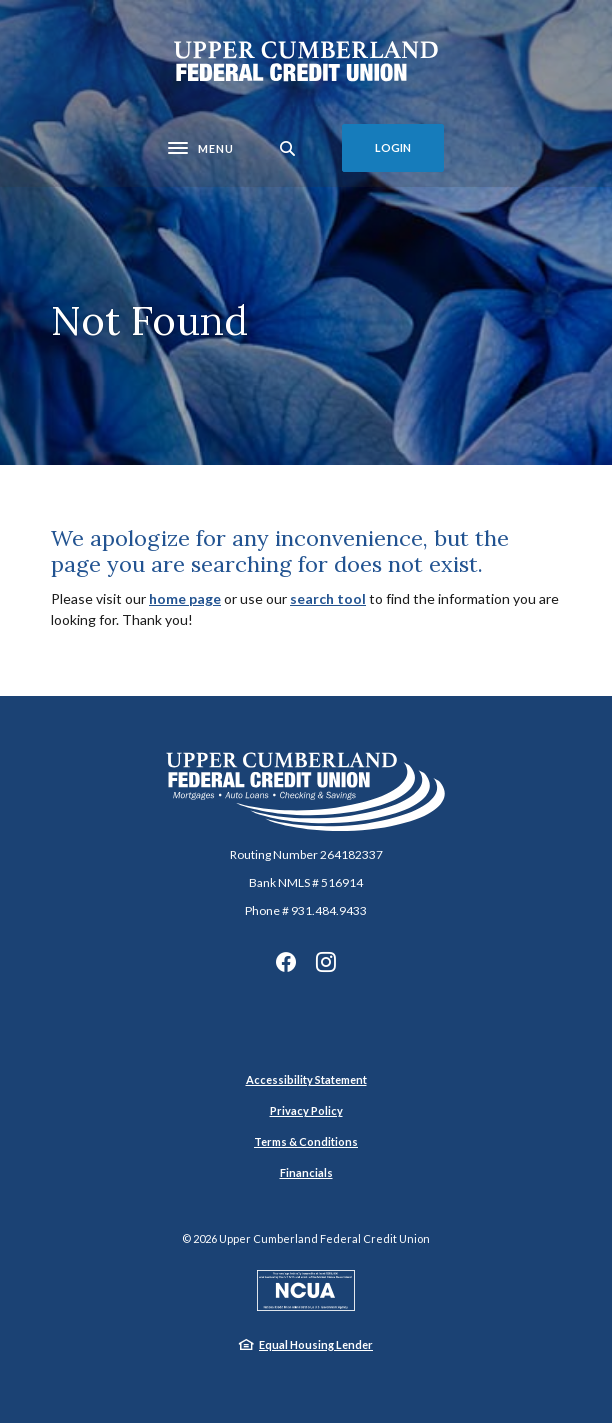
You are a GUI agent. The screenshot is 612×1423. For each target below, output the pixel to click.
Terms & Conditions (306, 1141)
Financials (306, 1172)
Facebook (286, 962)
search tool (328, 598)
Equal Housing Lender (316, 1344)
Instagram (326, 962)
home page (185, 598)
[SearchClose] (288, 148)
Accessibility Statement (306, 1079)
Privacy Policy (306, 1110)
